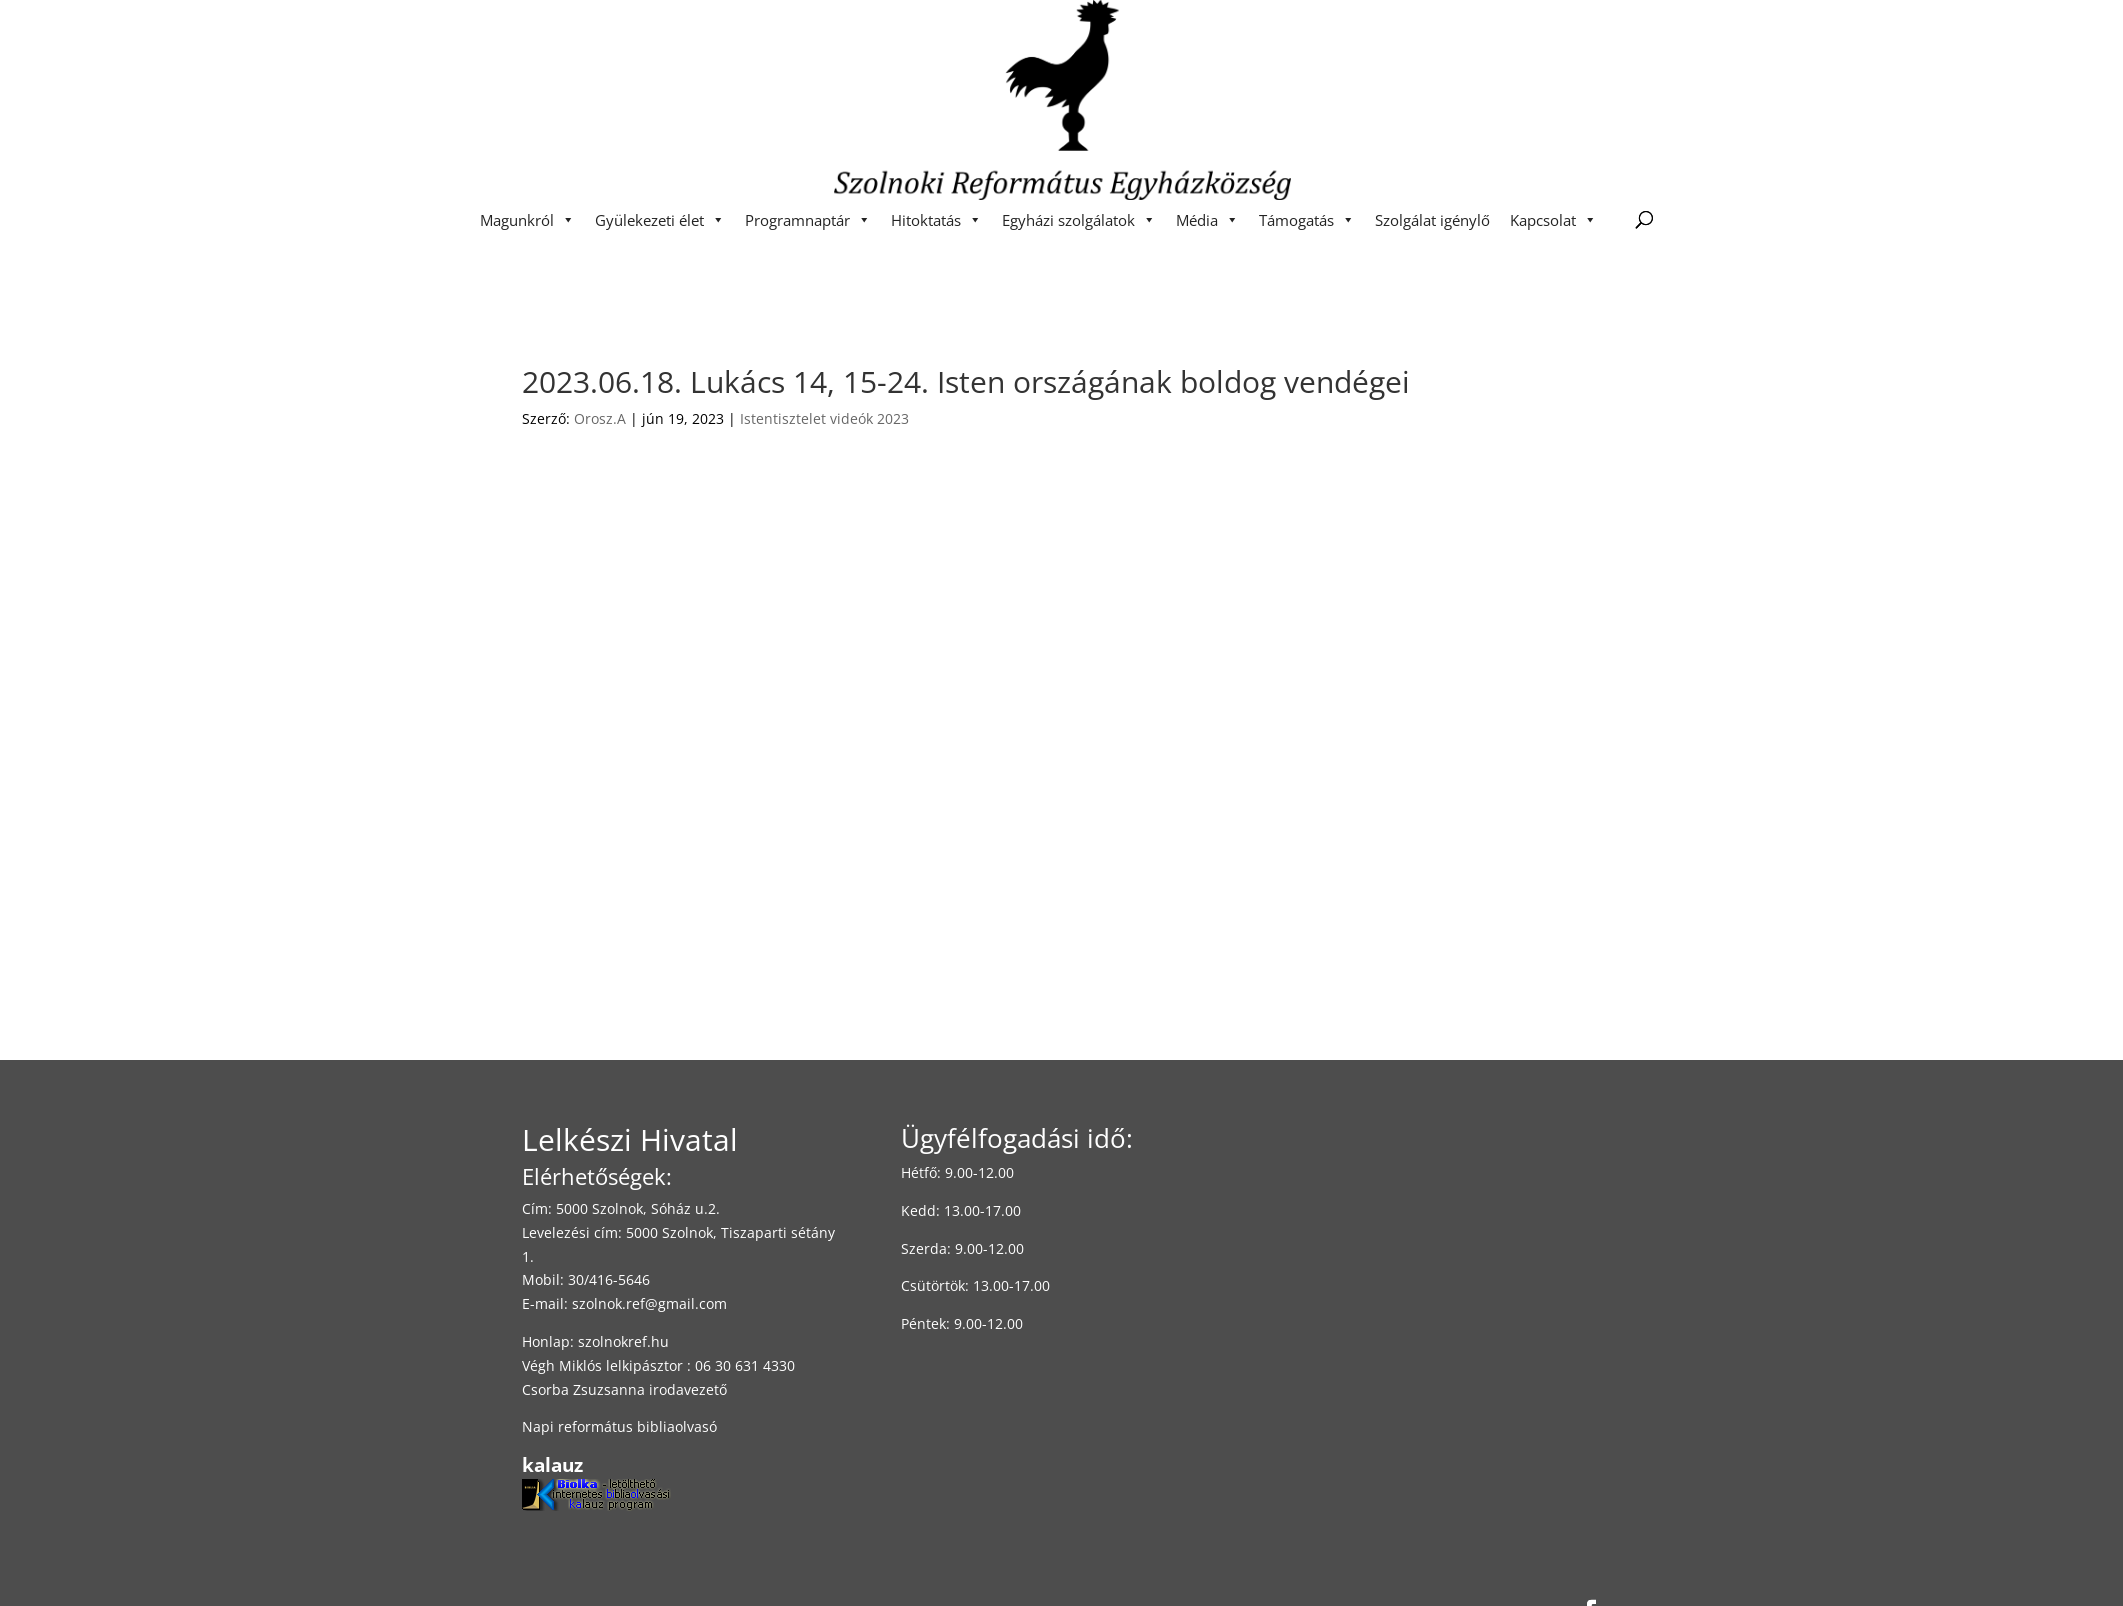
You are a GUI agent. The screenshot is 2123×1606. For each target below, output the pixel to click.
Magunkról (527, 220)
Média (1207, 220)
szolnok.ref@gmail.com (649, 1303)
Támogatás (1307, 220)
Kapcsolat (1553, 220)
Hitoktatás (936, 220)
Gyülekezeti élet (660, 220)
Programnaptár (808, 220)
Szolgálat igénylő (1432, 220)
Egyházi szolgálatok (1079, 220)
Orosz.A (600, 418)
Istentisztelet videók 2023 (824, 418)
